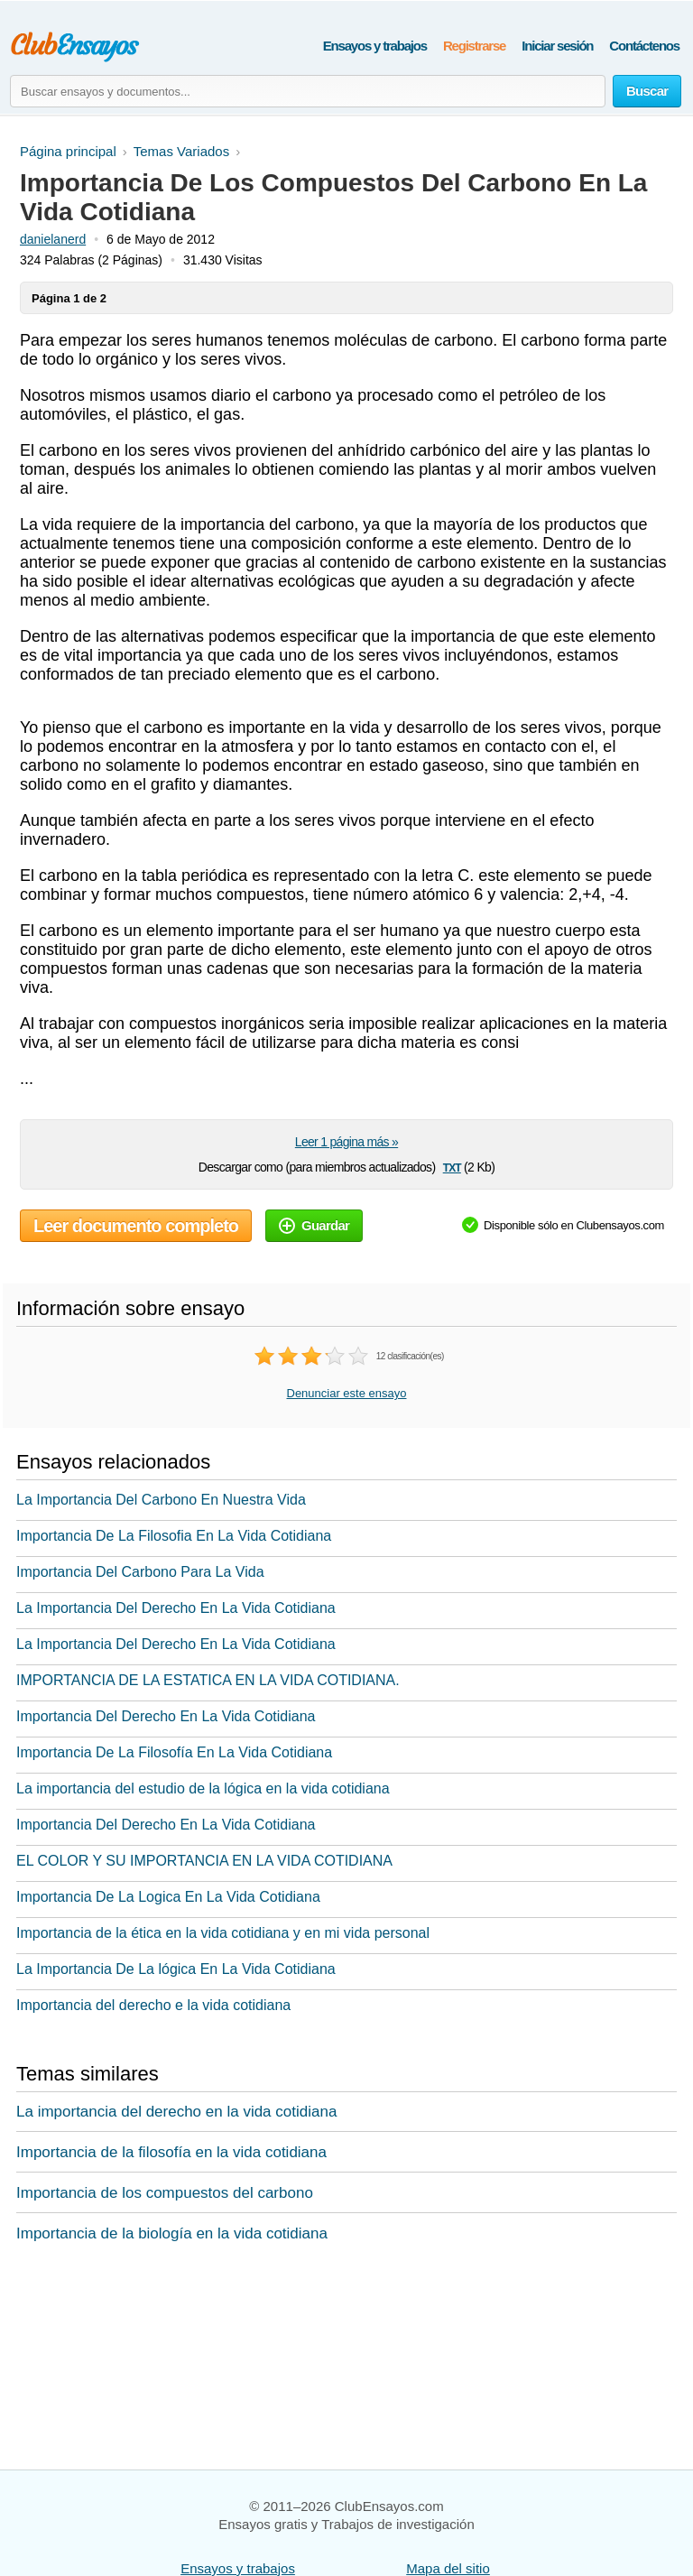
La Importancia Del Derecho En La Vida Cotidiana (176, 1608)
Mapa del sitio (448, 2568)
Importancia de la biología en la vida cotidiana (172, 2233)
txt (452, 1166)
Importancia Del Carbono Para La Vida (140, 1572)
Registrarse (474, 45)
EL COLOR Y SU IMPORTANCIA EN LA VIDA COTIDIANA (204, 1860)
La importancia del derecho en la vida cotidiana (176, 2111)
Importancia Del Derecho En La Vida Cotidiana (165, 1716)
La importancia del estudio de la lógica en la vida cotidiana (203, 1788)
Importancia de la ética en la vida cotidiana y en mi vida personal (223, 1933)
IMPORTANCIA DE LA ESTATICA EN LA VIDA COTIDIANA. (208, 1680)
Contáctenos (644, 45)
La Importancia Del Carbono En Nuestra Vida (161, 1499)
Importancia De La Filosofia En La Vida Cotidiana (173, 1535)
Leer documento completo (135, 1226)
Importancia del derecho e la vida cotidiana (153, 2005)
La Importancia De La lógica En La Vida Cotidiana (176, 1969)
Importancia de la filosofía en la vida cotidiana (171, 2152)
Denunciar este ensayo (347, 1393)
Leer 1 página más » (346, 1142)
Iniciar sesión (557, 45)
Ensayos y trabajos (375, 45)
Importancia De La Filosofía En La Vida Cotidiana (174, 1752)
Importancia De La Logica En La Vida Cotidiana (168, 1896)
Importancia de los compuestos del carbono (164, 2192)
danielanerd (53, 239)
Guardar (314, 1225)
